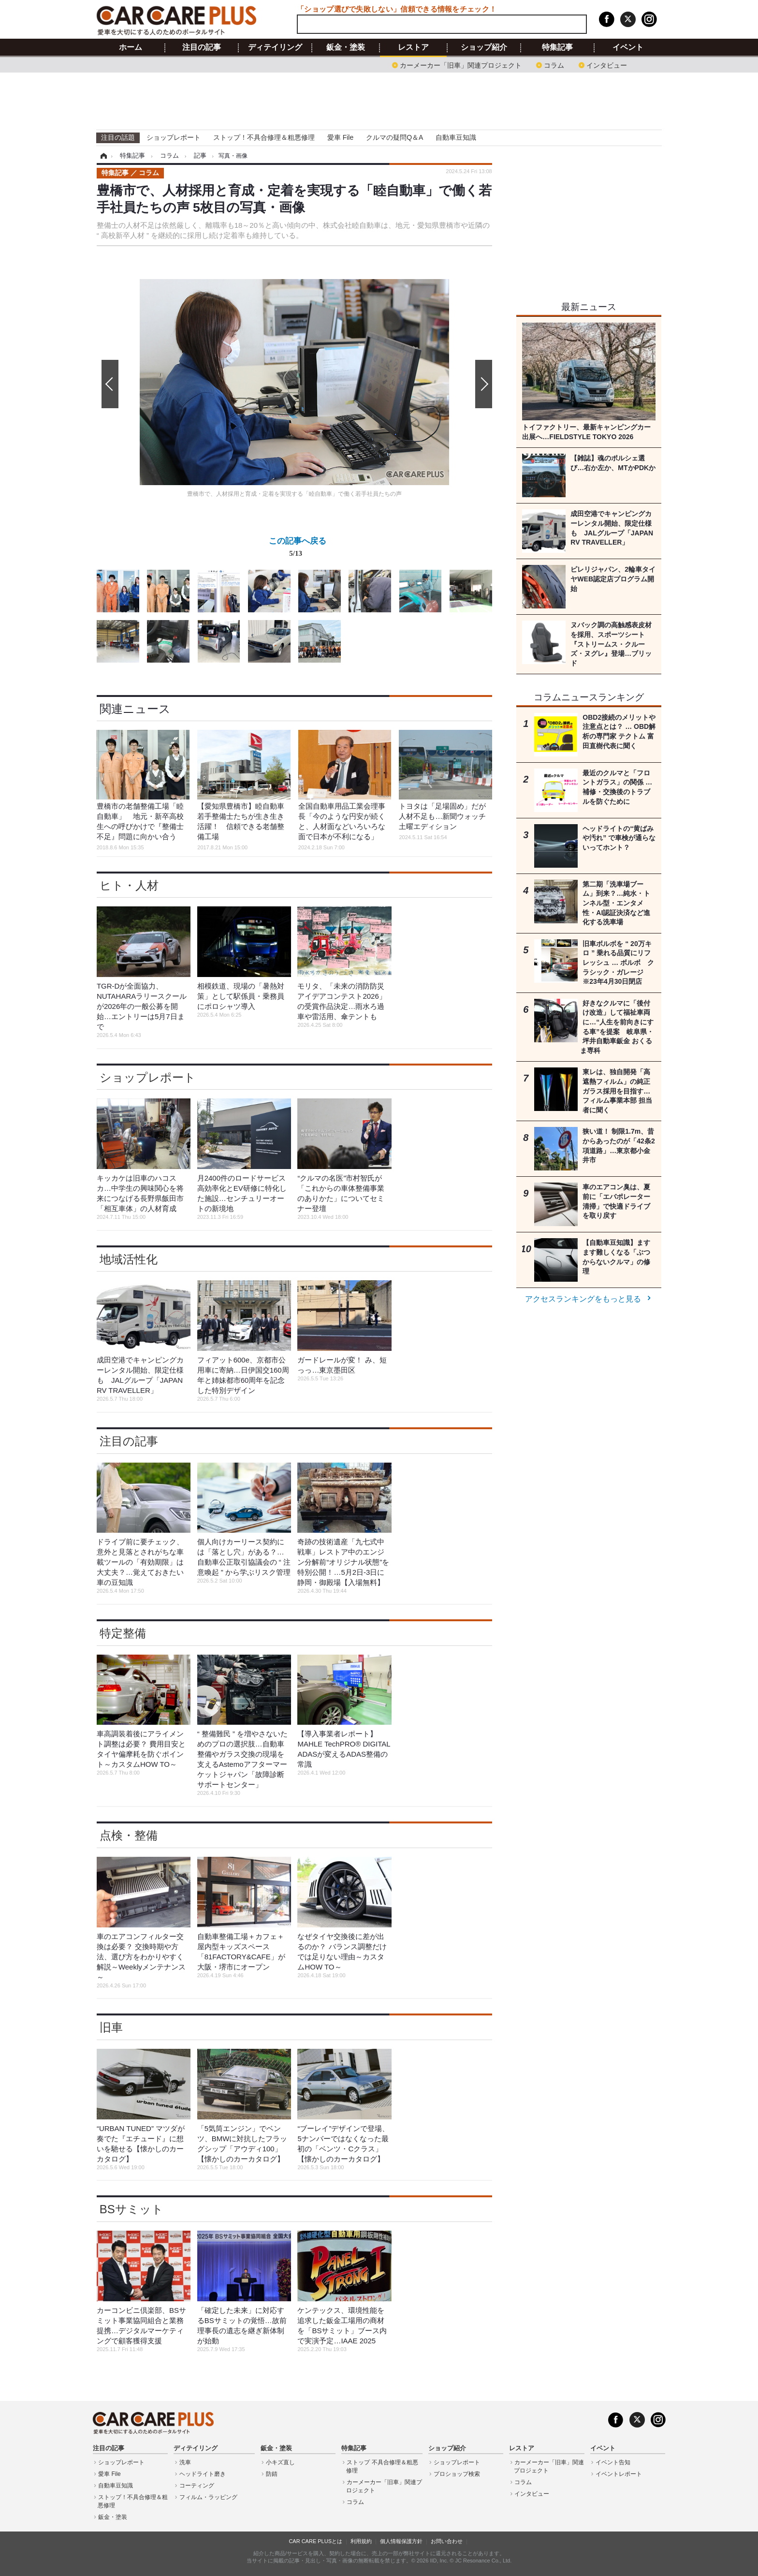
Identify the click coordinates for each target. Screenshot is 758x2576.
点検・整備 (129, 1835)
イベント (627, 47)
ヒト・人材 (129, 885)
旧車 (111, 2027)
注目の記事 (201, 47)
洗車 (185, 2462)
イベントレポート (619, 2474)
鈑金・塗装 (345, 47)
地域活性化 (129, 1259)
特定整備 (123, 1633)
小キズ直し (280, 2462)
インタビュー (606, 64)
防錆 (271, 2474)
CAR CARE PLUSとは (315, 2541)
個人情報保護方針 (401, 2541)
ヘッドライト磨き (202, 2474)
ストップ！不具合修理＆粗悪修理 (264, 137)
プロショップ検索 (457, 2474)
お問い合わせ (447, 2541)
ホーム (130, 47)
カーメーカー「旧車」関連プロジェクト (461, 64)
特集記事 (557, 47)
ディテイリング (275, 47)
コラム (554, 64)
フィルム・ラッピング (208, 2497)
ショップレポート (173, 137)
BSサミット (131, 2209)
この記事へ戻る (297, 549)
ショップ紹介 (484, 47)
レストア (413, 47)
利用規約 (361, 2541)
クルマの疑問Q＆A (394, 137)
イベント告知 (613, 2462)
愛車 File (340, 137)
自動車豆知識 (456, 137)
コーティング (196, 2485)
